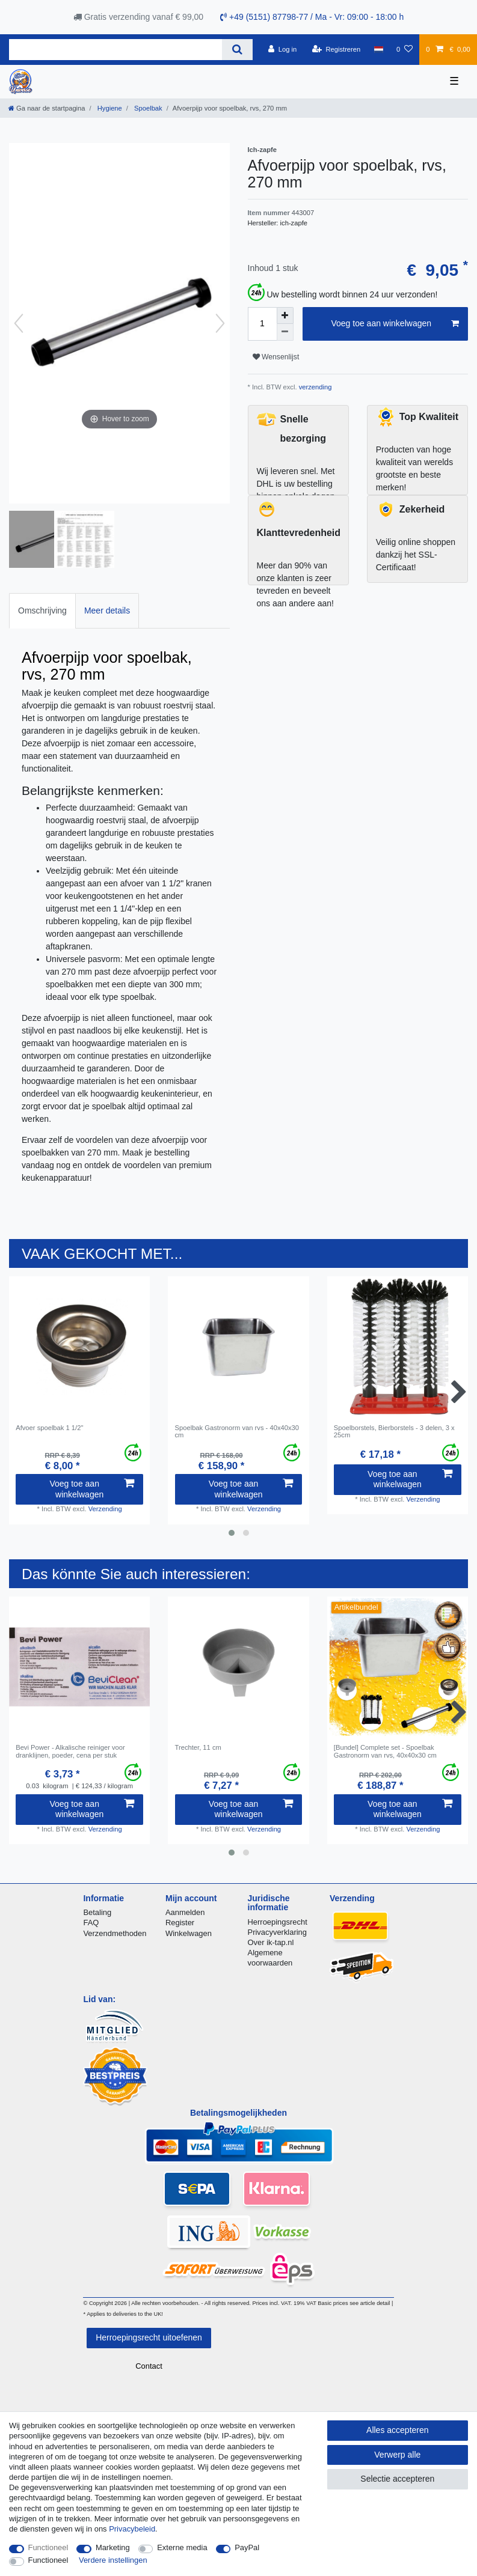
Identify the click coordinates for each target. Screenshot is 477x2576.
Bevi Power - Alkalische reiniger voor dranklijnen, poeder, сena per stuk (70, 1751)
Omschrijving (42, 610)
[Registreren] (337, 49)
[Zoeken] (237, 49)
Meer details (107, 610)
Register (179, 1922)
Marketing (113, 2547)
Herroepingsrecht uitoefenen (149, 2337)
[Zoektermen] (115, 49)
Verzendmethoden (114, 1933)
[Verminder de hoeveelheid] (285, 332)
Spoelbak (147, 108)
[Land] (378, 49)
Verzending (105, 1508)
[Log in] (282, 49)
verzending (314, 387)
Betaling (97, 1912)
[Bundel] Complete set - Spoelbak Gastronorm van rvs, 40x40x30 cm (385, 1751)
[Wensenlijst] (404, 49)
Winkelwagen (188, 1933)
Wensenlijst (276, 357)
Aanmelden (185, 1912)
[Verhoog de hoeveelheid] (285, 315)
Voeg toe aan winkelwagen (395, 323)
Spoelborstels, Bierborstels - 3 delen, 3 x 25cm (394, 1431)
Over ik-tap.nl (271, 1942)
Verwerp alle (397, 2454)
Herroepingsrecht (277, 1921)
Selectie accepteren (397, 2478)
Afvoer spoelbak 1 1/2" (49, 1427)
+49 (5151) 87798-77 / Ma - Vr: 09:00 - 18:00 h (312, 17)
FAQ (91, 1922)
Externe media (182, 2547)
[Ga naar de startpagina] (46, 108)
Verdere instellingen (113, 2560)
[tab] (42, 611)
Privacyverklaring (277, 1932)
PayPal (247, 2547)
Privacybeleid (132, 2528)
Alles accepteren (397, 2430)
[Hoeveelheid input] (262, 324)
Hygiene (109, 108)
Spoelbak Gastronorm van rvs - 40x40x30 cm (237, 1431)
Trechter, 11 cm (198, 1747)
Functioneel (48, 2547)
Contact (148, 2365)
